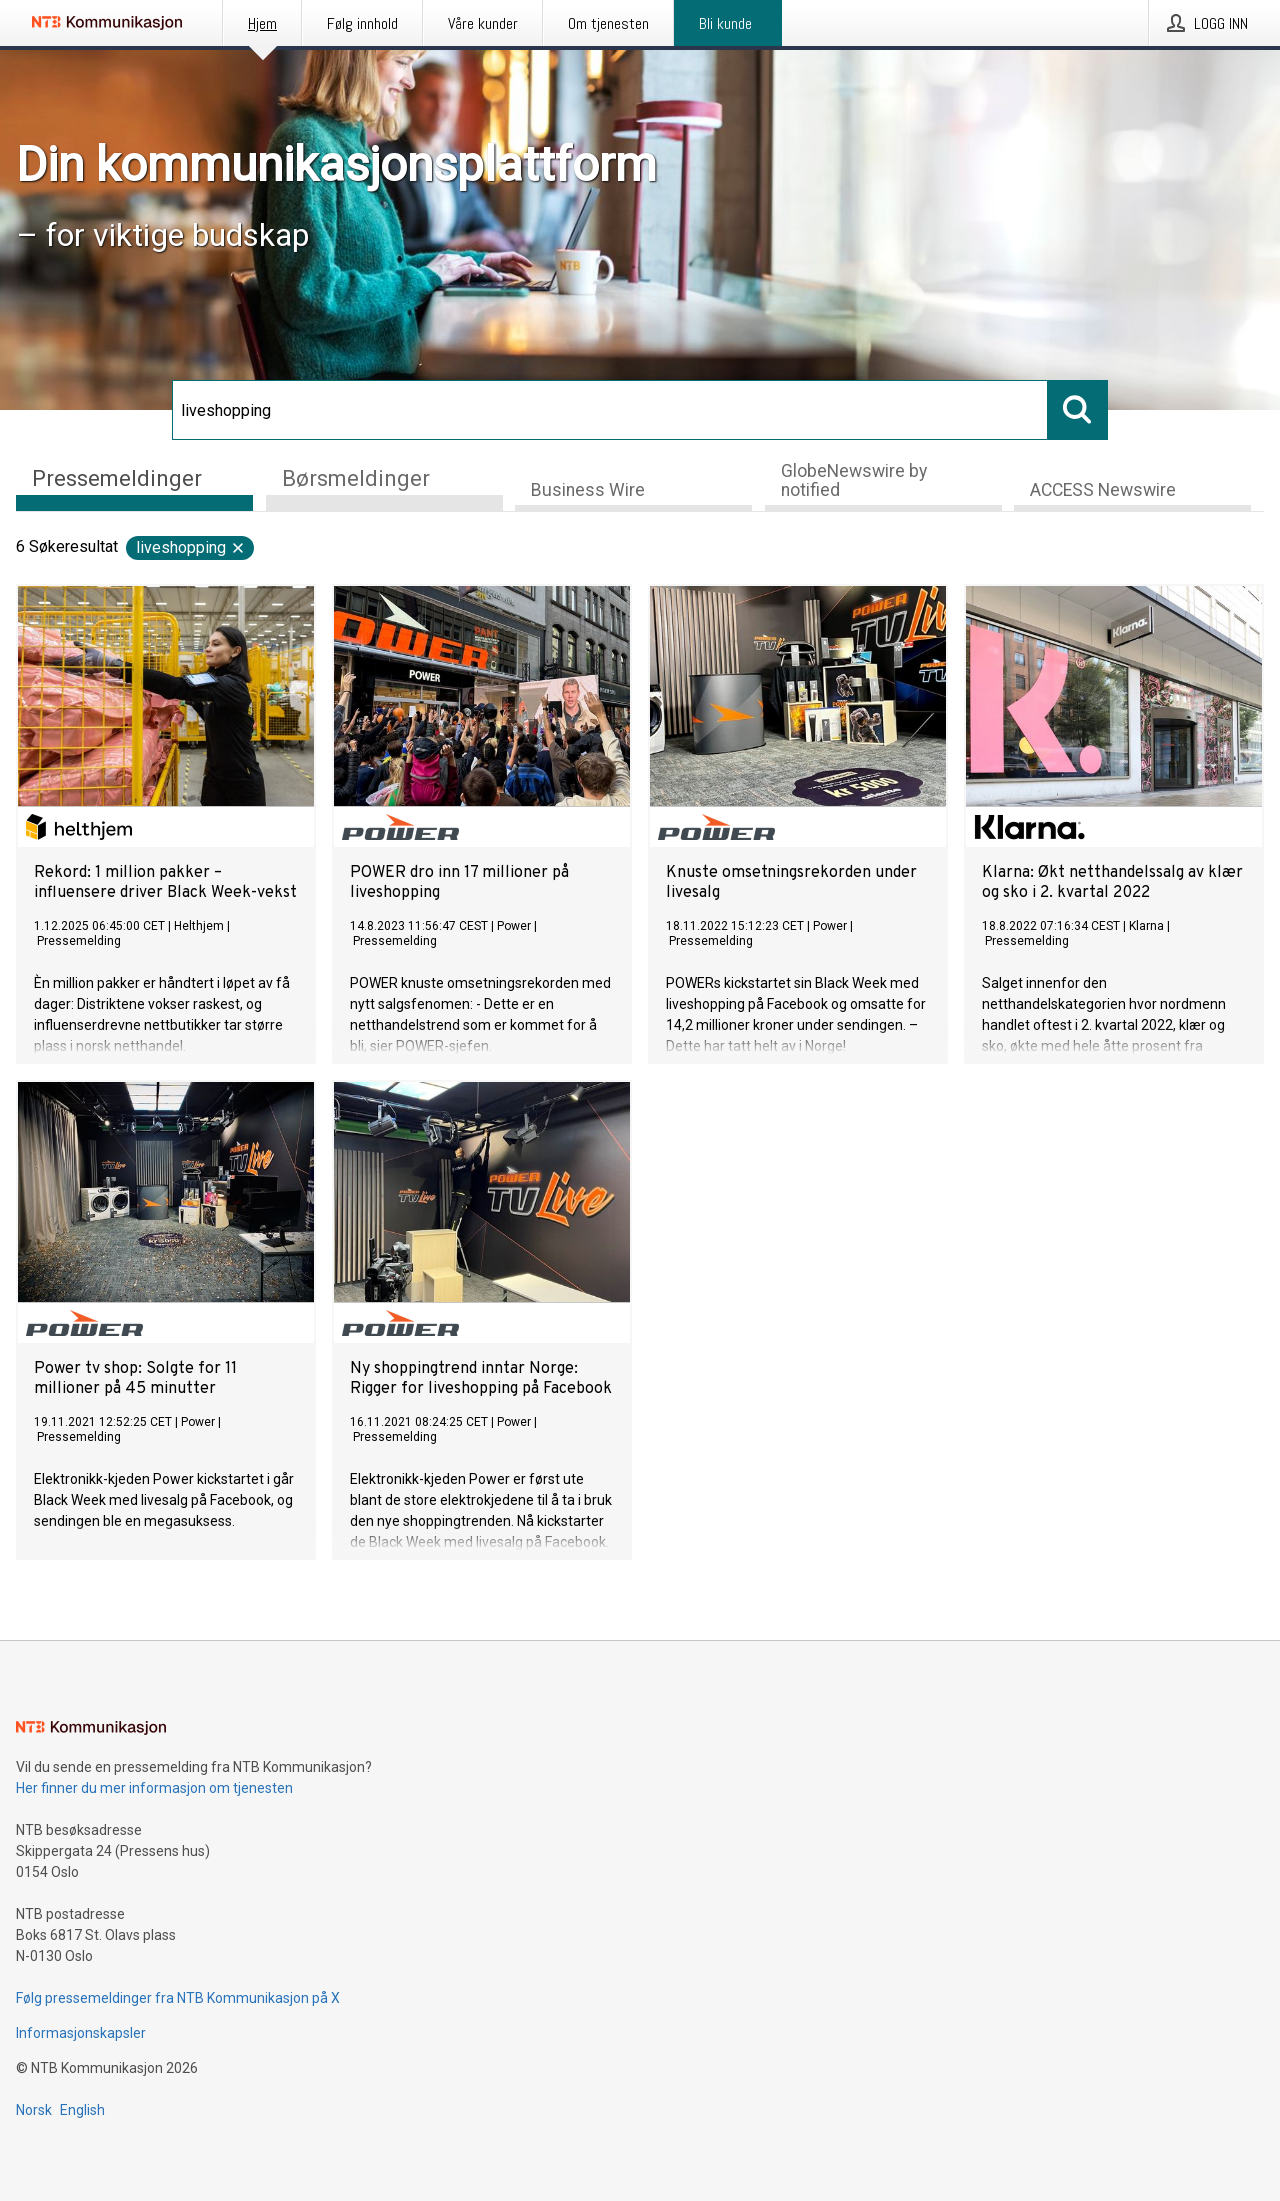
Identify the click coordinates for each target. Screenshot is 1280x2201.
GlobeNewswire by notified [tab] (854, 480)
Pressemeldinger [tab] (117, 478)
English (82, 2110)
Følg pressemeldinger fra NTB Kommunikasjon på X (178, 1998)
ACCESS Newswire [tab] (1103, 490)
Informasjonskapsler (81, 2033)
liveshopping (191, 547)
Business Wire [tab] (588, 490)
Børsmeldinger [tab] (356, 478)
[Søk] (610, 410)
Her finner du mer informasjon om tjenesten (154, 1788)
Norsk (34, 2110)
